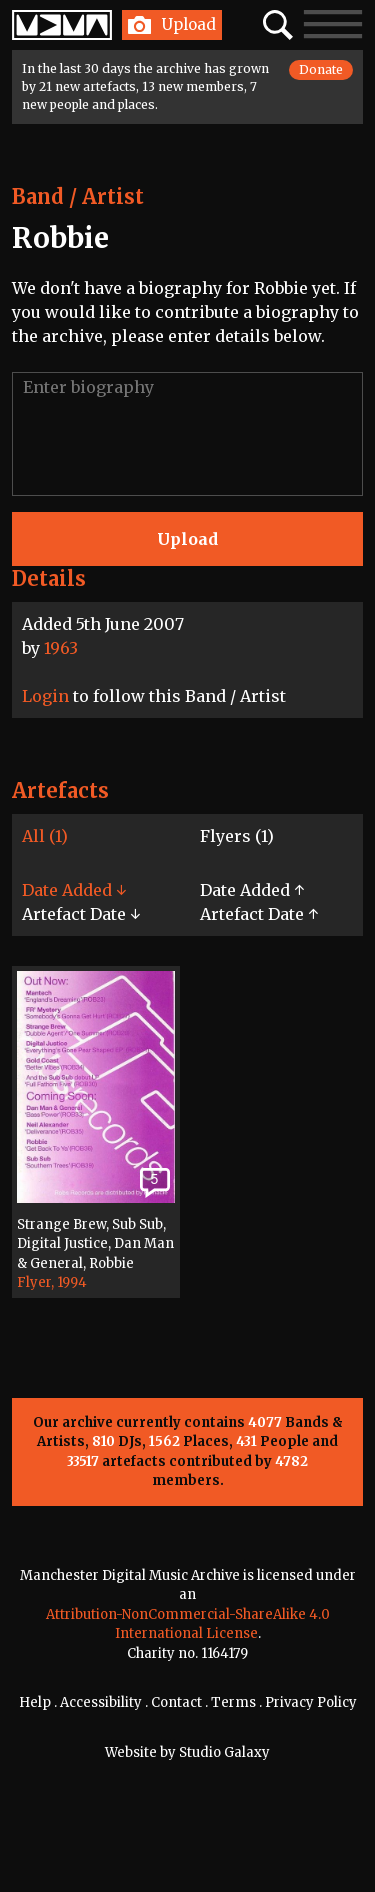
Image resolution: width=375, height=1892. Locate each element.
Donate (321, 69)
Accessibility (101, 1702)
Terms (233, 1702)
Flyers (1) (237, 836)
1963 (61, 648)
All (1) (45, 836)
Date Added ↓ (74, 890)
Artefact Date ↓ (81, 914)
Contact (176, 1702)
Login (45, 696)
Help (35, 1702)
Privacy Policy (311, 1702)
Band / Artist (78, 196)
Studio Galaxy (224, 1752)
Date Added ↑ (252, 890)
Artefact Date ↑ (259, 914)
